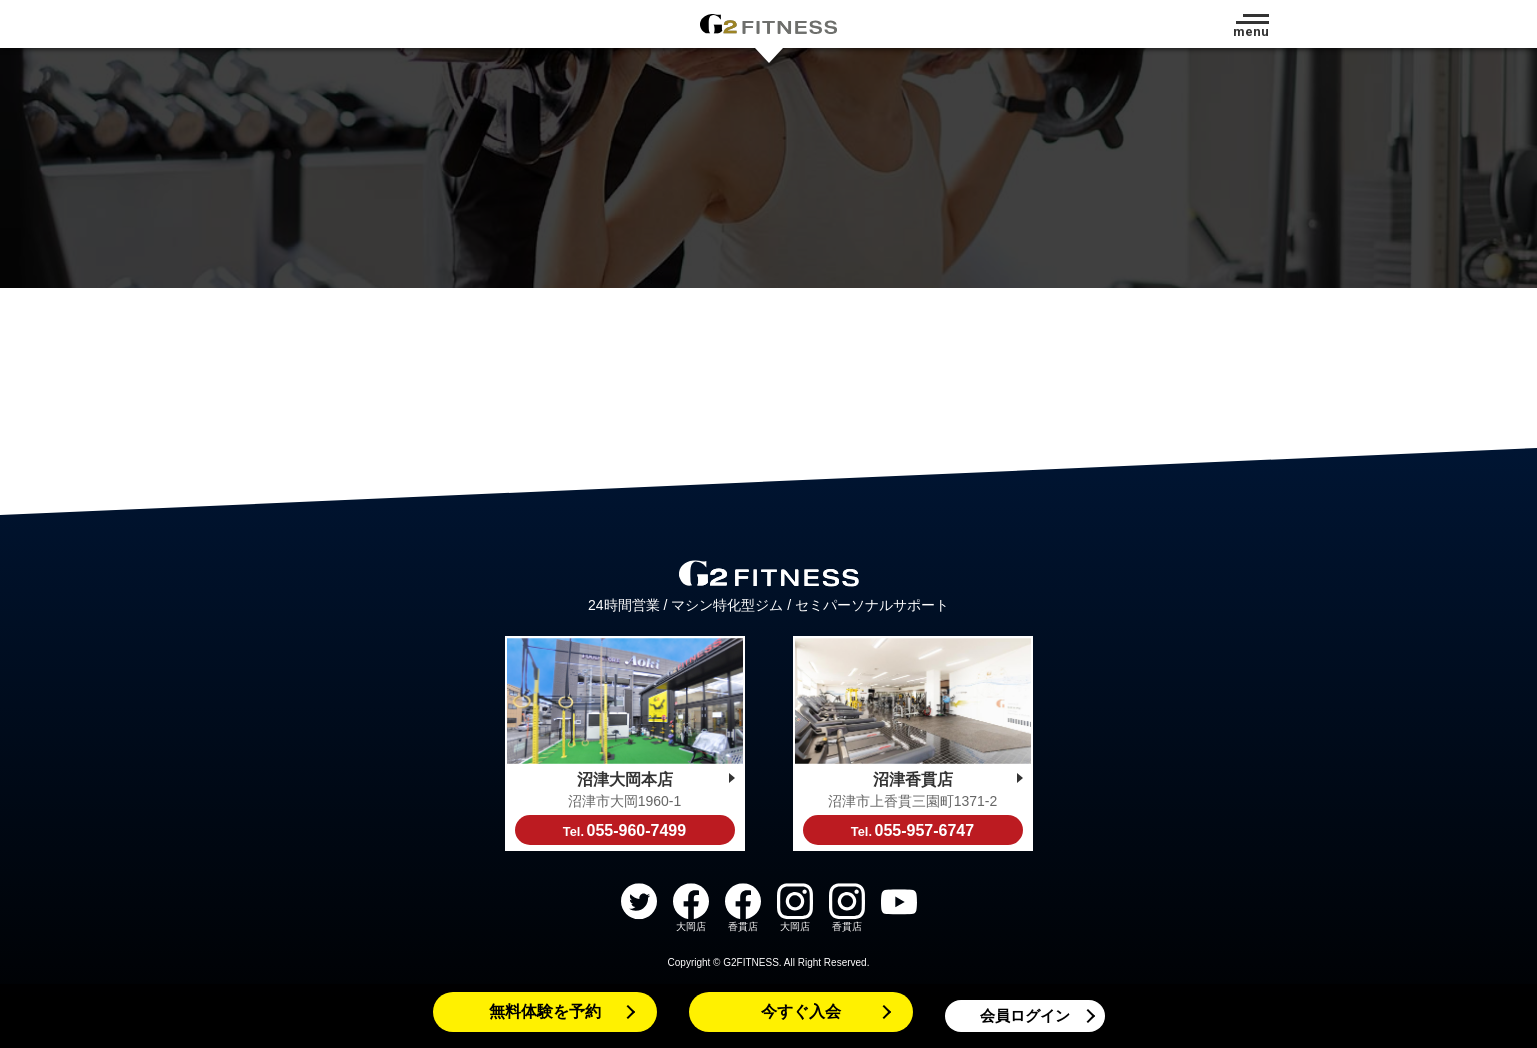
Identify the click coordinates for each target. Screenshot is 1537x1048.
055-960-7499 (624, 830)
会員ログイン (1025, 1015)
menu (1251, 31)
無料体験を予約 (545, 1011)
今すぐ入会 (801, 1011)
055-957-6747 (912, 830)
